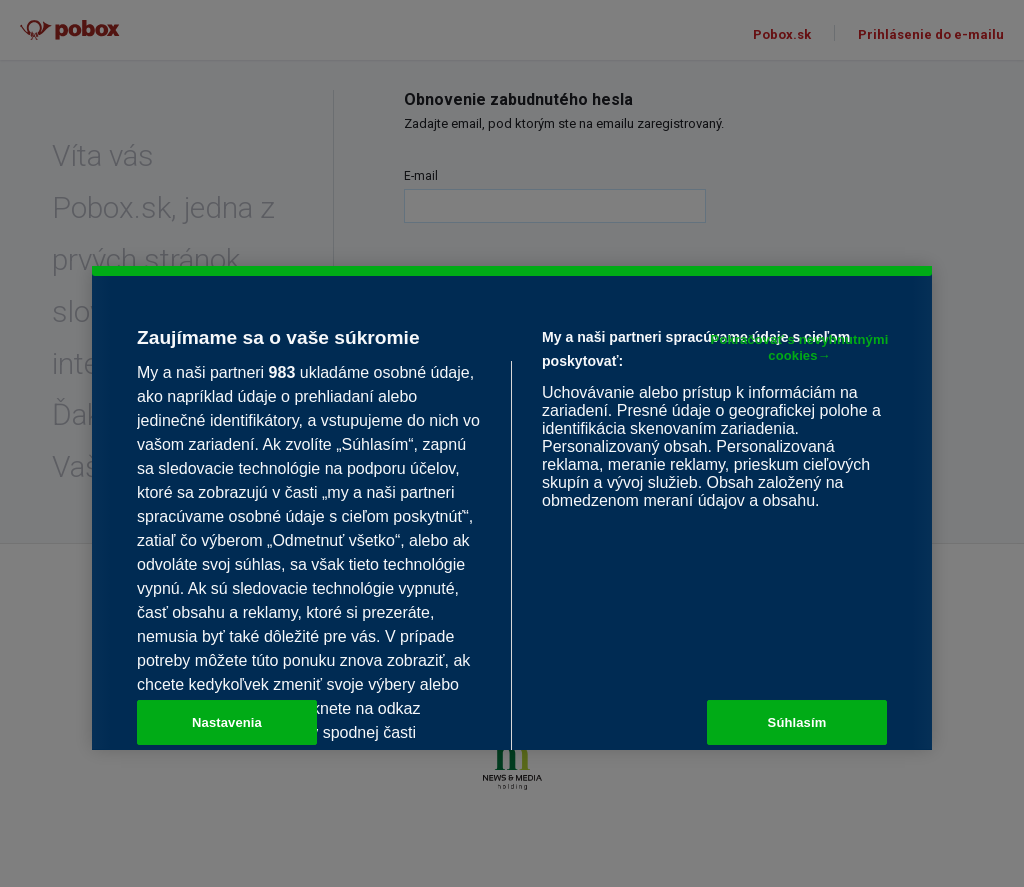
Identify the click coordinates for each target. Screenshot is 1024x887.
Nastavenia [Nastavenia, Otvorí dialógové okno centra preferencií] (227, 722)
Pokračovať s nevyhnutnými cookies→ (800, 348)
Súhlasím (797, 722)
